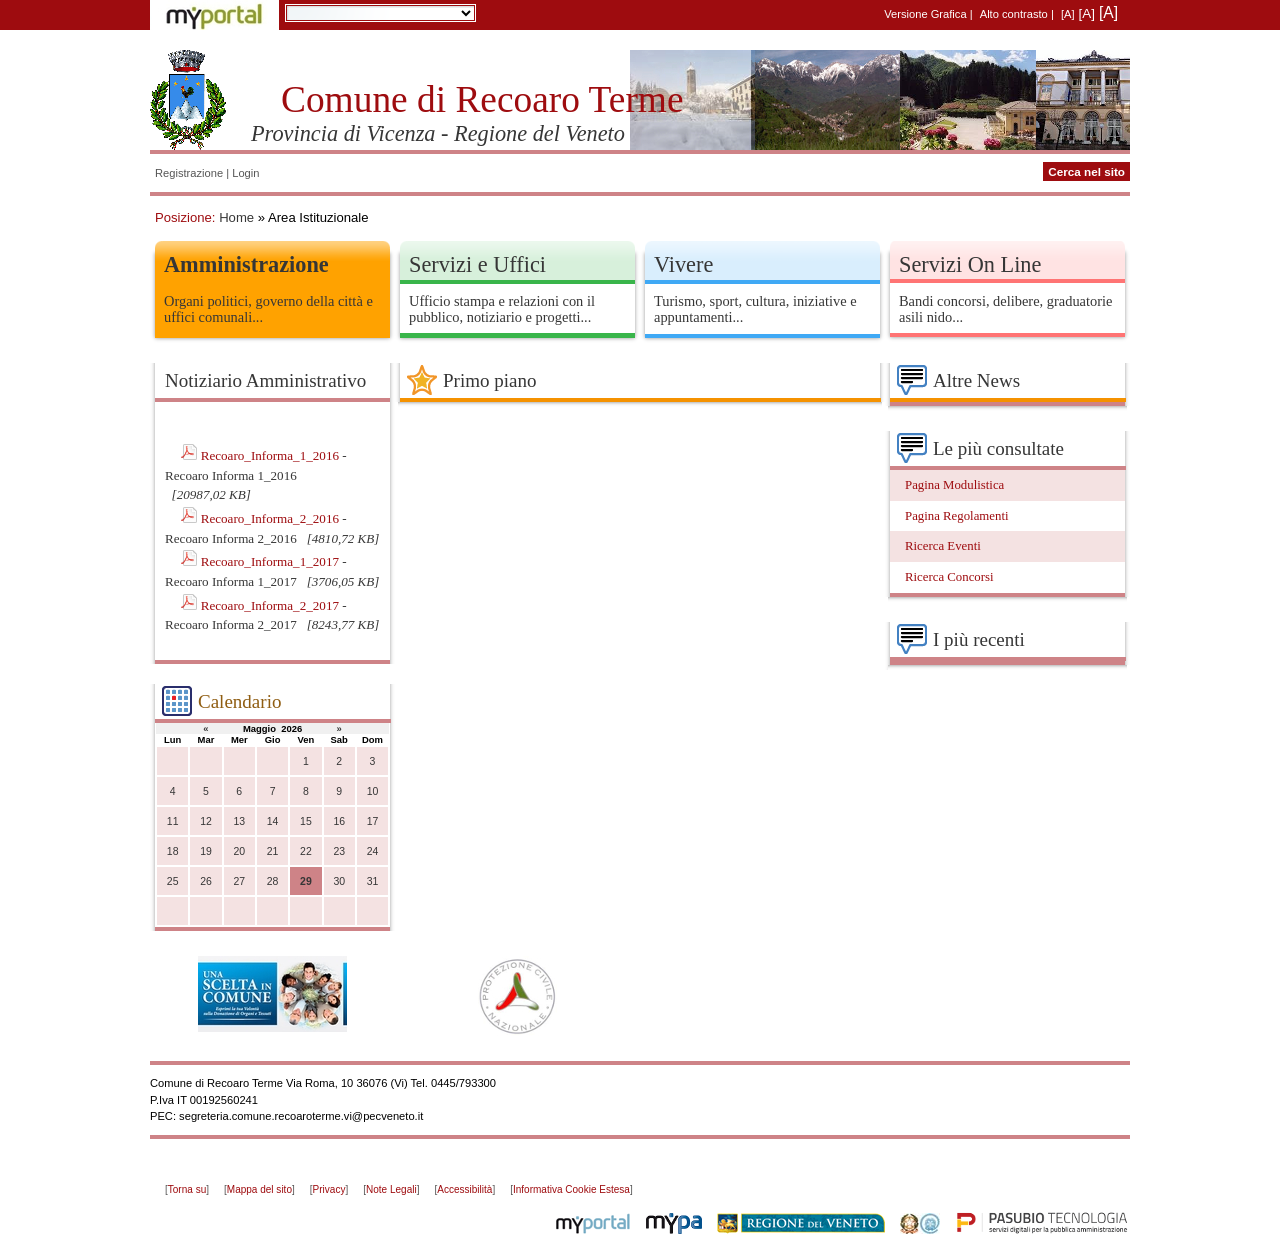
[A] (1068, 14)
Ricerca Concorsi (949, 577)
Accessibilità (464, 1189)
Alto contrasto (1014, 14)
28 (273, 881)
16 (339, 821)
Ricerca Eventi (943, 546)
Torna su (187, 1189)
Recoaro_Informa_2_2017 (272, 605)
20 (239, 851)
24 (373, 851)
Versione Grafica (925, 14)
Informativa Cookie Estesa (571, 1189)
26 (206, 881)
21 (273, 851)
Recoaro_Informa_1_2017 (272, 561)
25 (173, 881)
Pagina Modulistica (954, 485)
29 (306, 881)
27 (239, 881)
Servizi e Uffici (477, 264)
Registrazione (189, 173)
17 (373, 821)
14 (273, 821)
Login (245, 173)
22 (306, 851)
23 (339, 851)
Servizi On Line (970, 264)
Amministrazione (246, 264)
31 (373, 881)
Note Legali (391, 1189)
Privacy (329, 1189)
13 (239, 821)
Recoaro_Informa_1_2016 (272, 455)
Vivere (683, 264)
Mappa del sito (259, 1189)
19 (206, 851)
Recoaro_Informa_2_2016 (272, 518)
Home (236, 217)
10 (373, 791)
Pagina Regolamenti (957, 516)
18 (173, 851)
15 (306, 821)
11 (173, 821)
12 (206, 821)
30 (339, 881)
